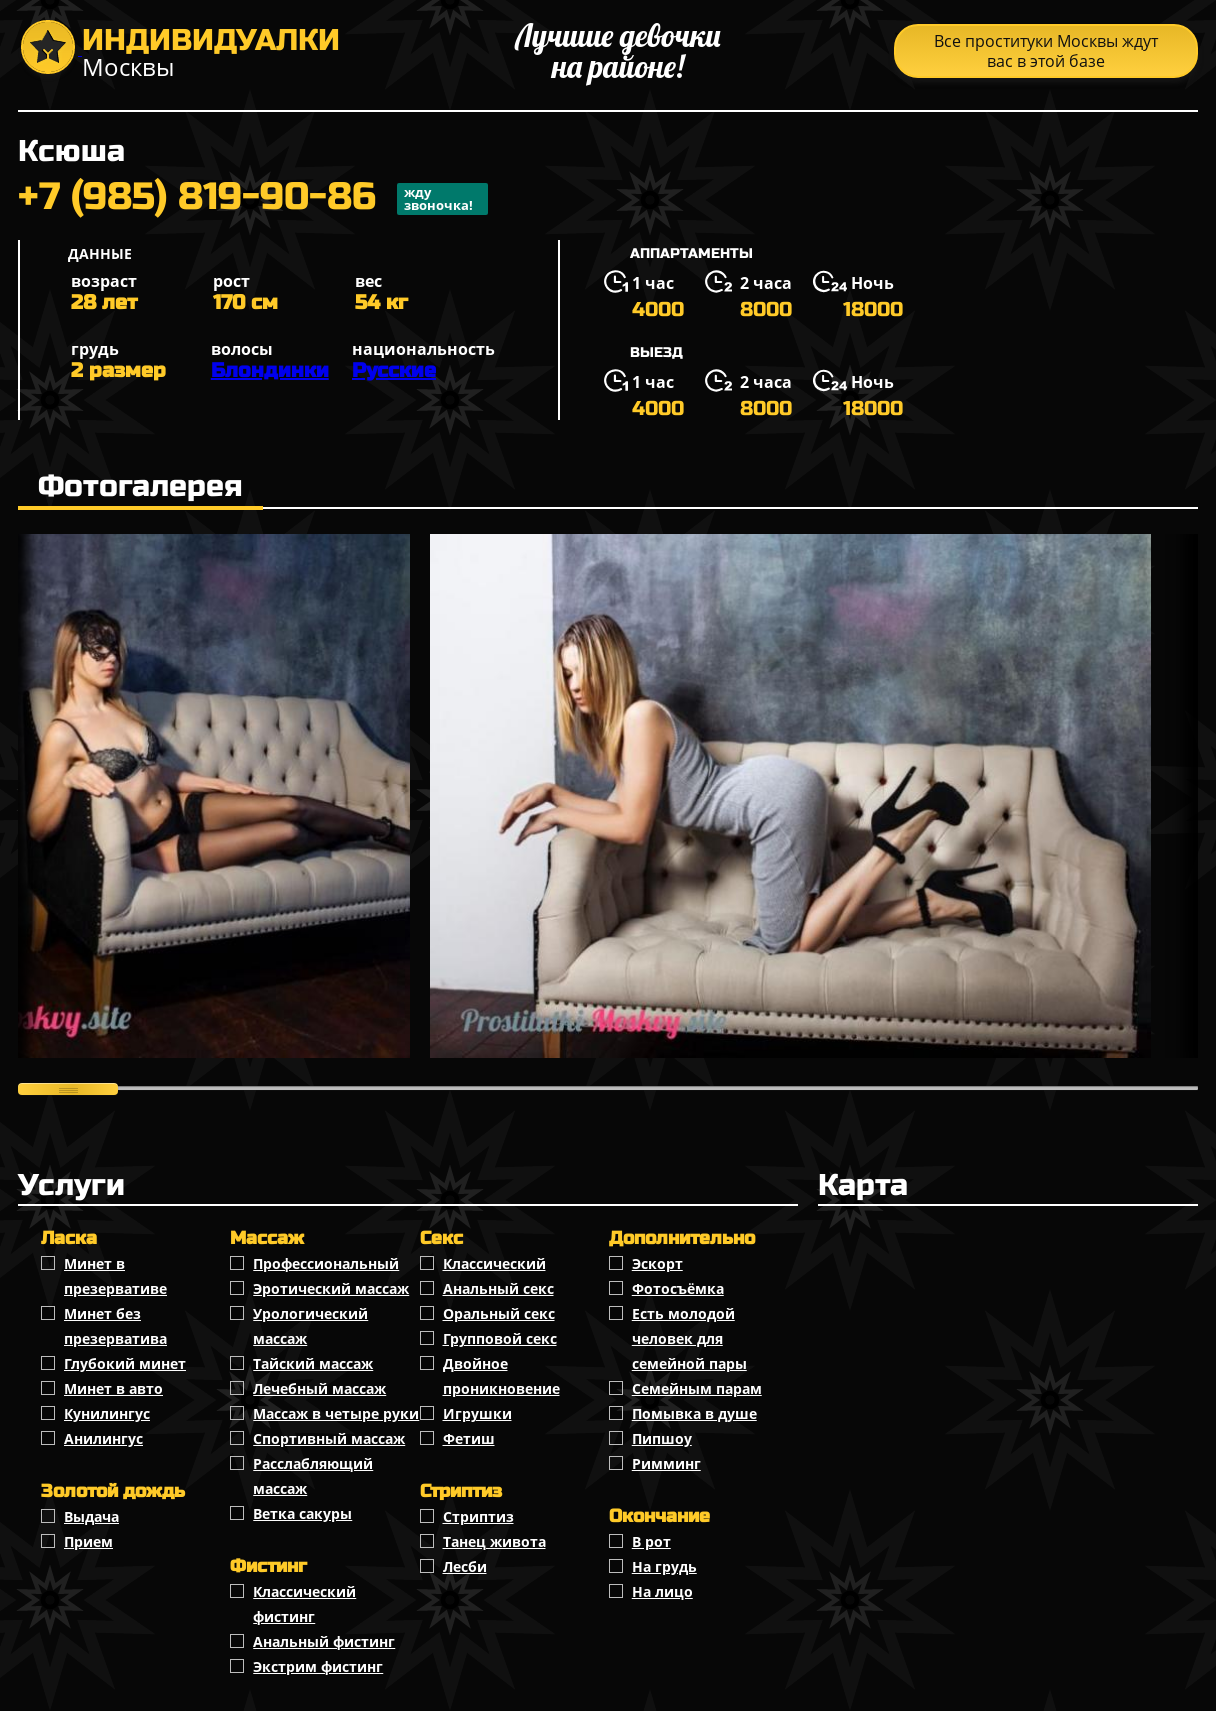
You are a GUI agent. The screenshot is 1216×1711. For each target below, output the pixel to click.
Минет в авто (113, 1388)
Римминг (666, 1463)
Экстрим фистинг (318, 1666)
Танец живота (494, 1541)
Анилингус (103, 1438)
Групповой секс (500, 1338)
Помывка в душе (694, 1413)
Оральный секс (499, 1313)
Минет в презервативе (115, 1276)
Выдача (91, 1516)
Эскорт (657, 1263)
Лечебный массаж (319, 1388)
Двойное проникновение (501, 1376)
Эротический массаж (331, 1288)
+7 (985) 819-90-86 (253, 199)
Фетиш (469, 1438)
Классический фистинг (304, 1604)
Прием (88, 1541)
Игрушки (477, 1413)
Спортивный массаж (329, 1438)
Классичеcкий (494, 1263)
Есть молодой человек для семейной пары (689, 1338)
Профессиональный (326, 1263)
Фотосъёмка (678, 1288)
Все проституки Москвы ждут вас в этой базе (1046, 51)
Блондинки (270, 370)
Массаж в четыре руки (336, 1413)
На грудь (664, 1566)
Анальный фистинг (324, 1641)
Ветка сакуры (302, 1513)
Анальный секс (498, 1288)
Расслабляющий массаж (313, 1476)
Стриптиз (478, 1516)
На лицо (662, 1591)
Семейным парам (697, 1388)
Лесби (465, 1566)
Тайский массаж (313, 1363)
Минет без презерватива (115, 1326)
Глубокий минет (125, 1363)
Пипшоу (662, 1438)
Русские (394, 370)
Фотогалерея (140, 486)
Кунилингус (107, 1413)
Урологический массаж (310, 1326)
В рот (651, 1541)
